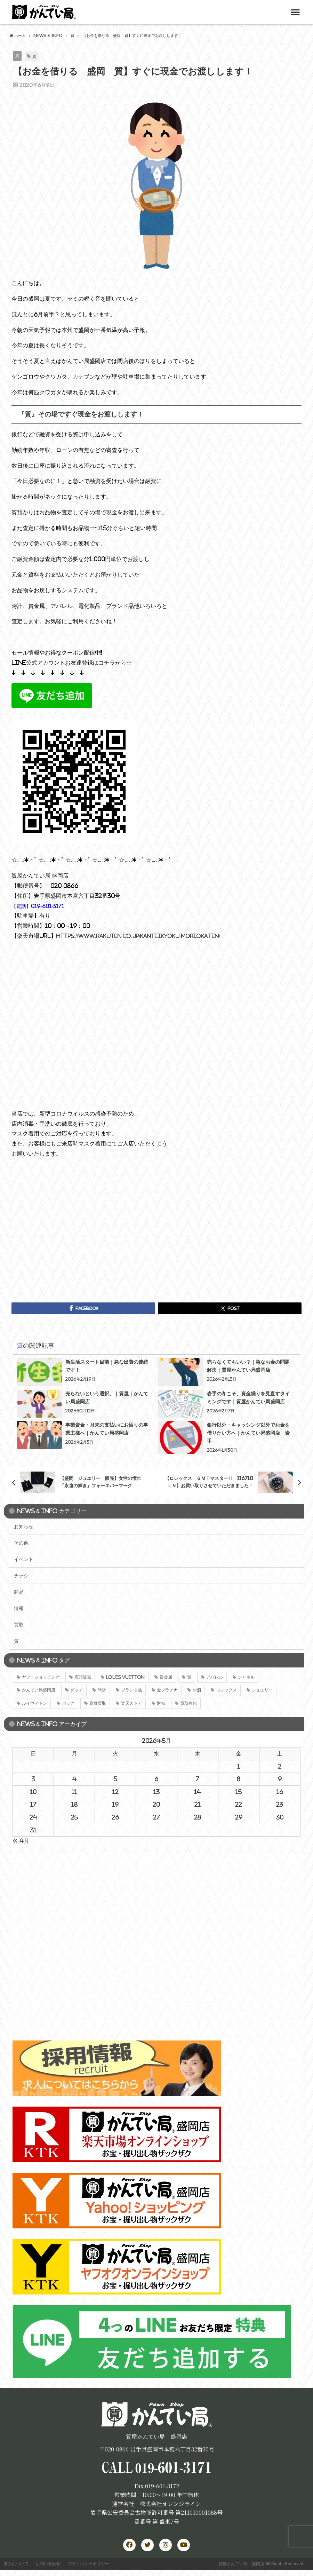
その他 (21, 1543)
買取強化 (188, 1704)
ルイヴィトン (34, 1704)
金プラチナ (167, 1691)
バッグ (68, 1704)
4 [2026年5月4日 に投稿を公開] (74, 1779)
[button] (295, 12)
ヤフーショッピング (40, 1677)
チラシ (21, 1576)
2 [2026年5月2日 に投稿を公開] (279, 1766)
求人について (17, 2567)
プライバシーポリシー (94, 2567)
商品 (19, 1592)
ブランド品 (131, 1691)
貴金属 (166, 1677)
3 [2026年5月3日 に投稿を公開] (33, 1779)
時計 (102, 1691)
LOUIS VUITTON (125, 1677)
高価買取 (97, 1704)
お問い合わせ (51, 2567)
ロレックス (226, 1691)
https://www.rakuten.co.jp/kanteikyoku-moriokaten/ (146, 936)
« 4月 (21, 1841)
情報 (19, 1608)
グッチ (76, 1691)
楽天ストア (131, 1704)
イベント (23, 1559)
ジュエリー (262, 1691)
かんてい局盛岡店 (38, 1691)
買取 (19, 1625)
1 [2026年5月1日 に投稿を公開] (238, 1766)
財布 (161, 1704)
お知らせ (23, 1526)
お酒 (197, 1691)
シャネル (246, 1677)
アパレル (214, 1677)
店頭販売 (82, 1677)
